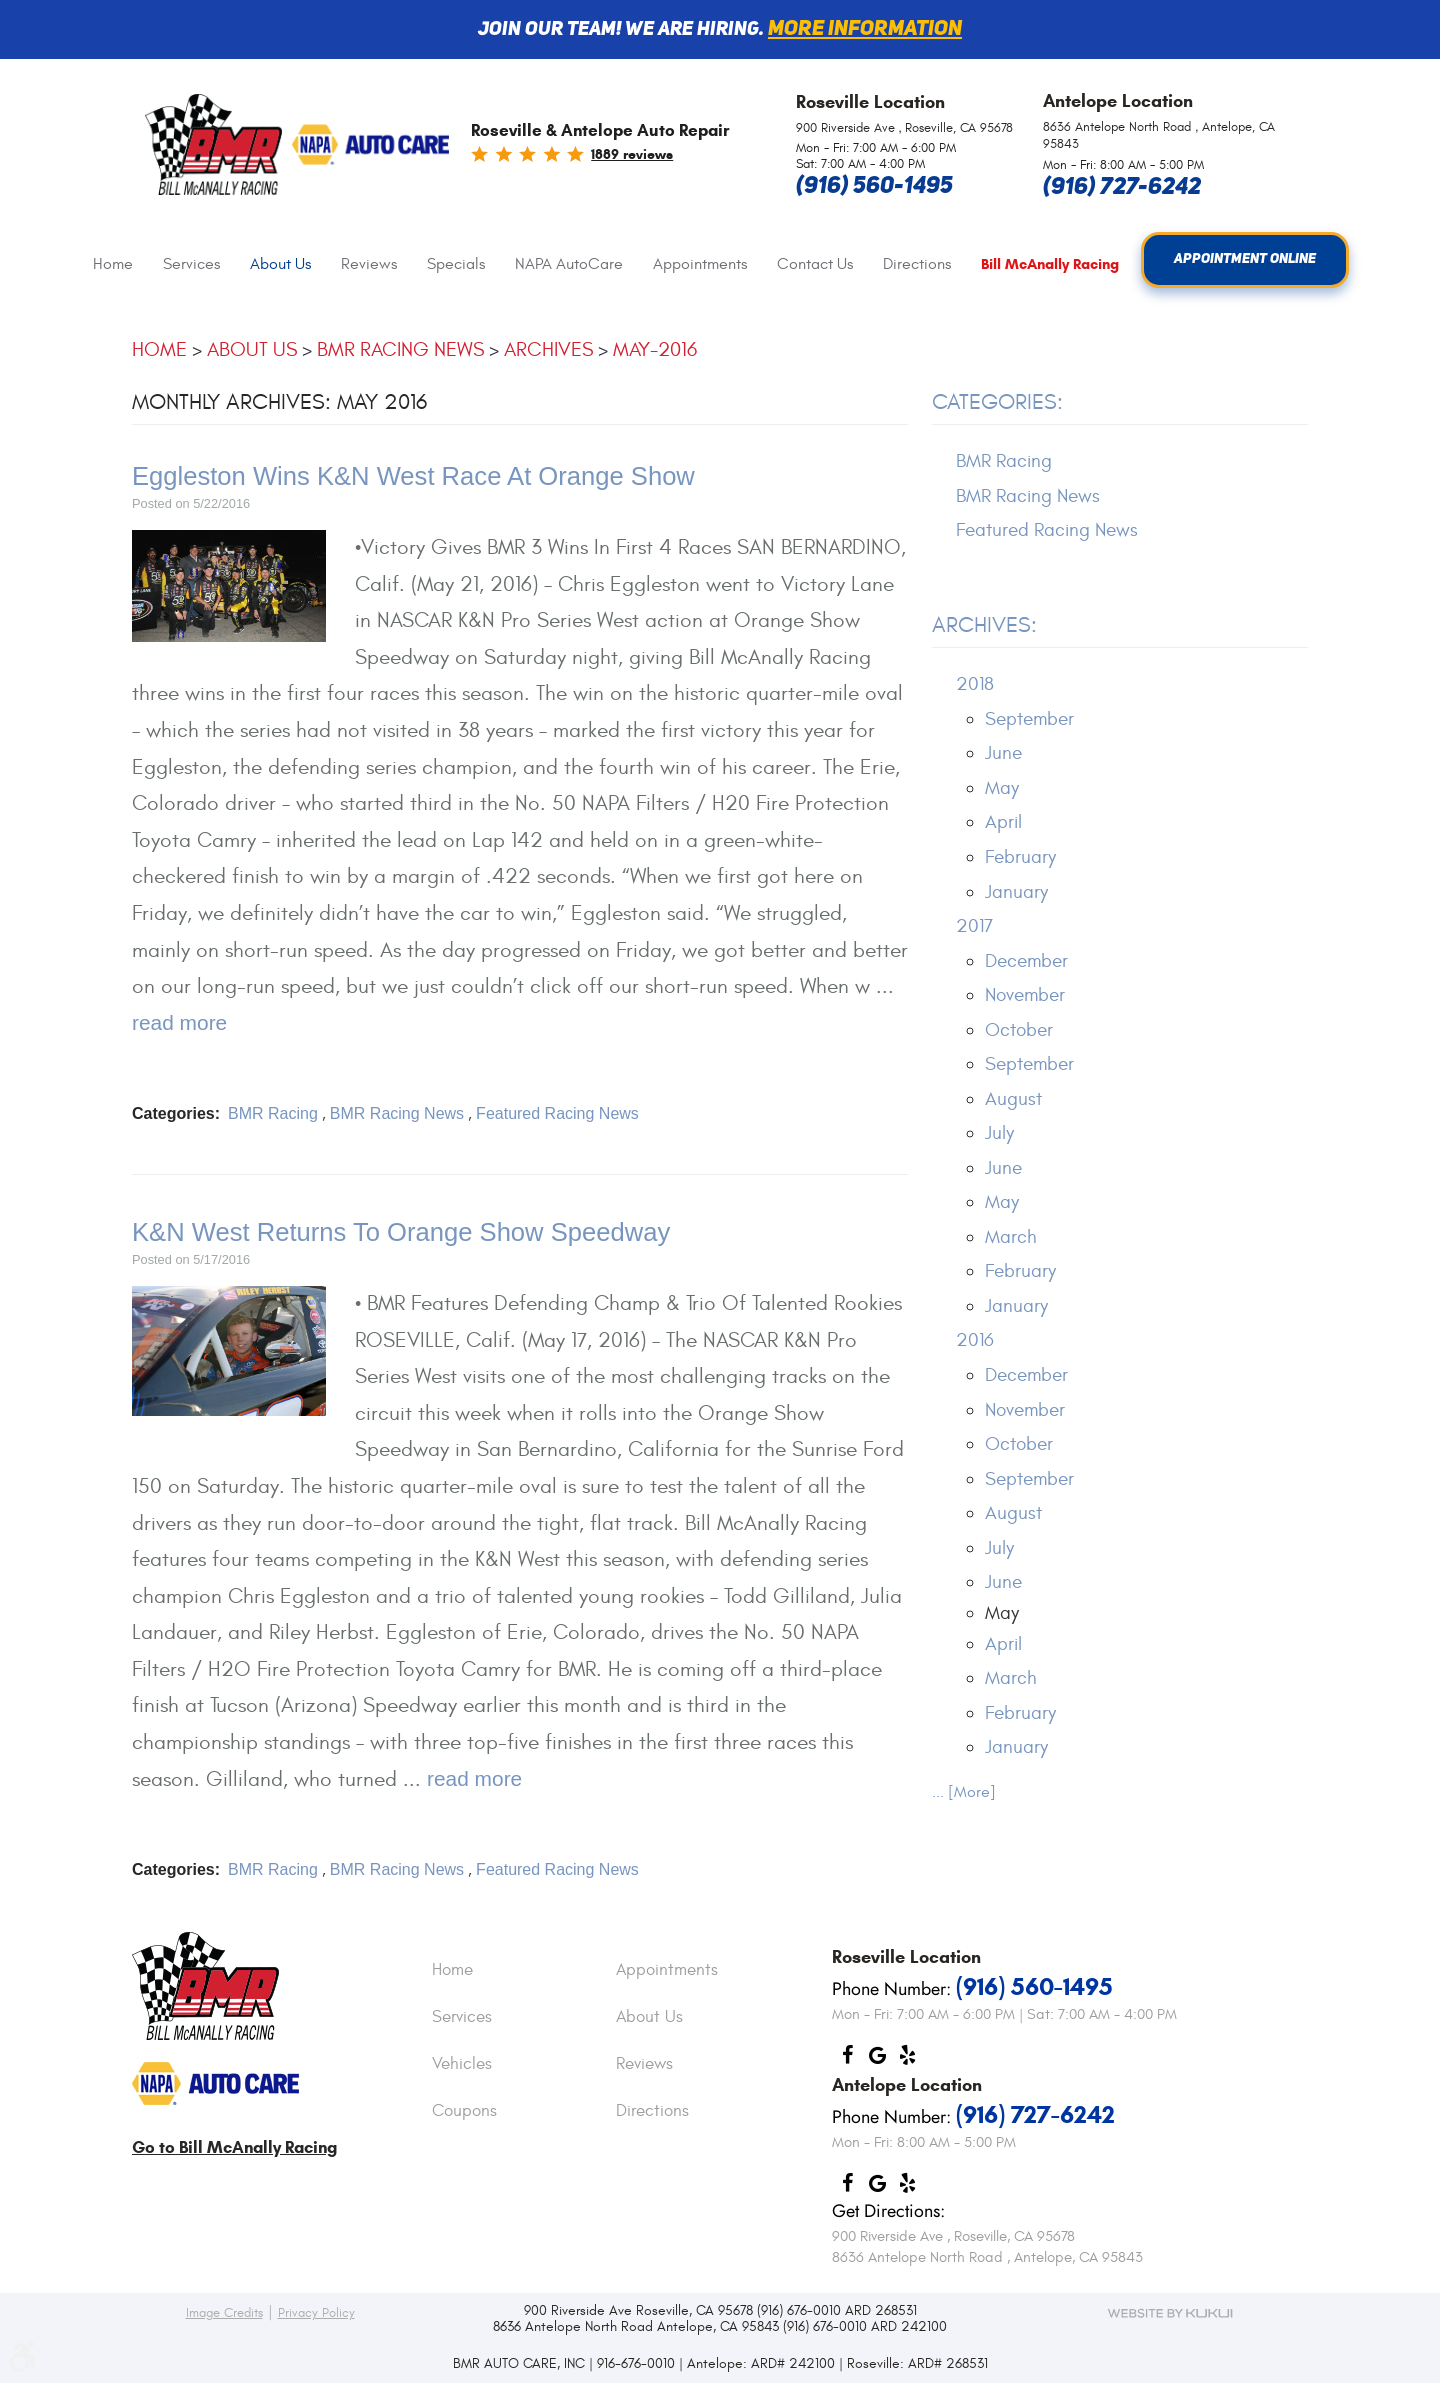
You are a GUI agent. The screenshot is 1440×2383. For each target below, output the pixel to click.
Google (877, 2060)
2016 (975, 1341)
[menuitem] (113, 264)
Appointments (700, 264)
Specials (456, 264)
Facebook (847, 2060)
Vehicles (462, 2065)
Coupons (464, 2112)
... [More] (964, 1792)
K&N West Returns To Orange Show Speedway (401, 1232)
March (1011, 1237)
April (1003, 823)
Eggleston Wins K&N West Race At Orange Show (413, 476)
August (1013, 1099)
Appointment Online (1245, 260)
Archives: (984, 626)
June (1003, 754)
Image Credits (224, 2313)
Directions (917, 264)
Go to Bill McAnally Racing (234, 2147)
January (1016, 892)
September (1029, 719)
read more (179, 1022)
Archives (548, 349)
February (1020, 857)
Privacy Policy (316, 2313)
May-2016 (655, 349)
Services (191, 264)
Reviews (369, 264)
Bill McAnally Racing (1050, 264)
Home (113, 264)
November (1025, 995)
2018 (975, 685)
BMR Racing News (400, 349)
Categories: (997, 403)
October (1019, 1030)
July (999, 1134)
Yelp (907, 2060)
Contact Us (815, 264)
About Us (280, 264)
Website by (1170, 2313)
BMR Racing (273, 1113)
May (1002, 788)
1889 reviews (632, 154)
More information (865, 29)
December (1026, 961)
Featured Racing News (557, 1113)
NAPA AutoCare (569, 264)
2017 (974, 926)
